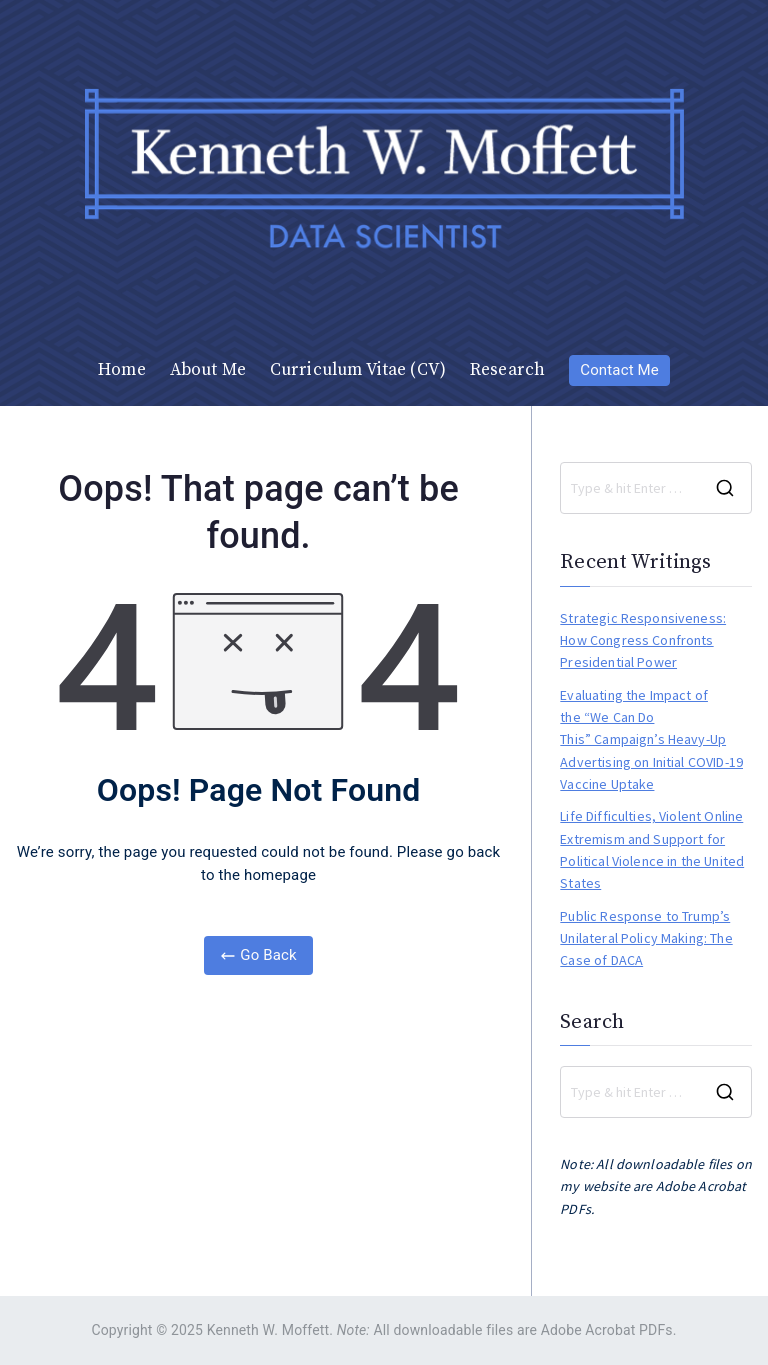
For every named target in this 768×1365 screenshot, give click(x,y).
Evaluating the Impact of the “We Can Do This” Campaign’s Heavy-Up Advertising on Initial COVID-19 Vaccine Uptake (651, 740)
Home (122, 370)
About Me (208, 370)
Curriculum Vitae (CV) (358, 370)
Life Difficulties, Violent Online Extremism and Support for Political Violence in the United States (652, 849)
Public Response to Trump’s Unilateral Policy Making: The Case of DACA (646, 938)
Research (507, 370)
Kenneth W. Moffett (268, 1330)
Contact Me (619, 370)
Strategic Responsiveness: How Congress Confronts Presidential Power (643, 640)
